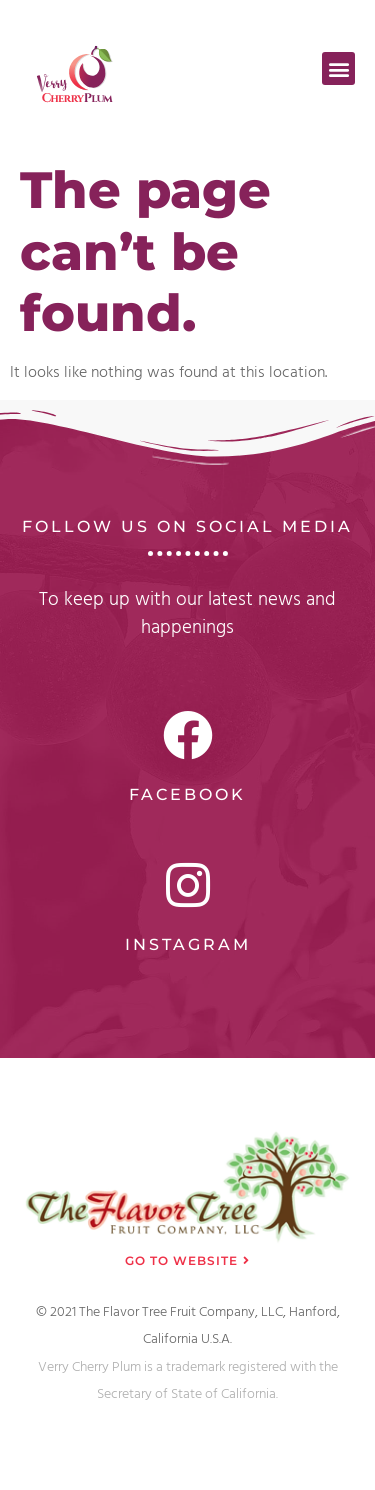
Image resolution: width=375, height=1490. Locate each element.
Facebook (187, 794)
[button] (338, 68)
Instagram (188, 944)
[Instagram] (188, 885)
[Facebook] (188, 735)
